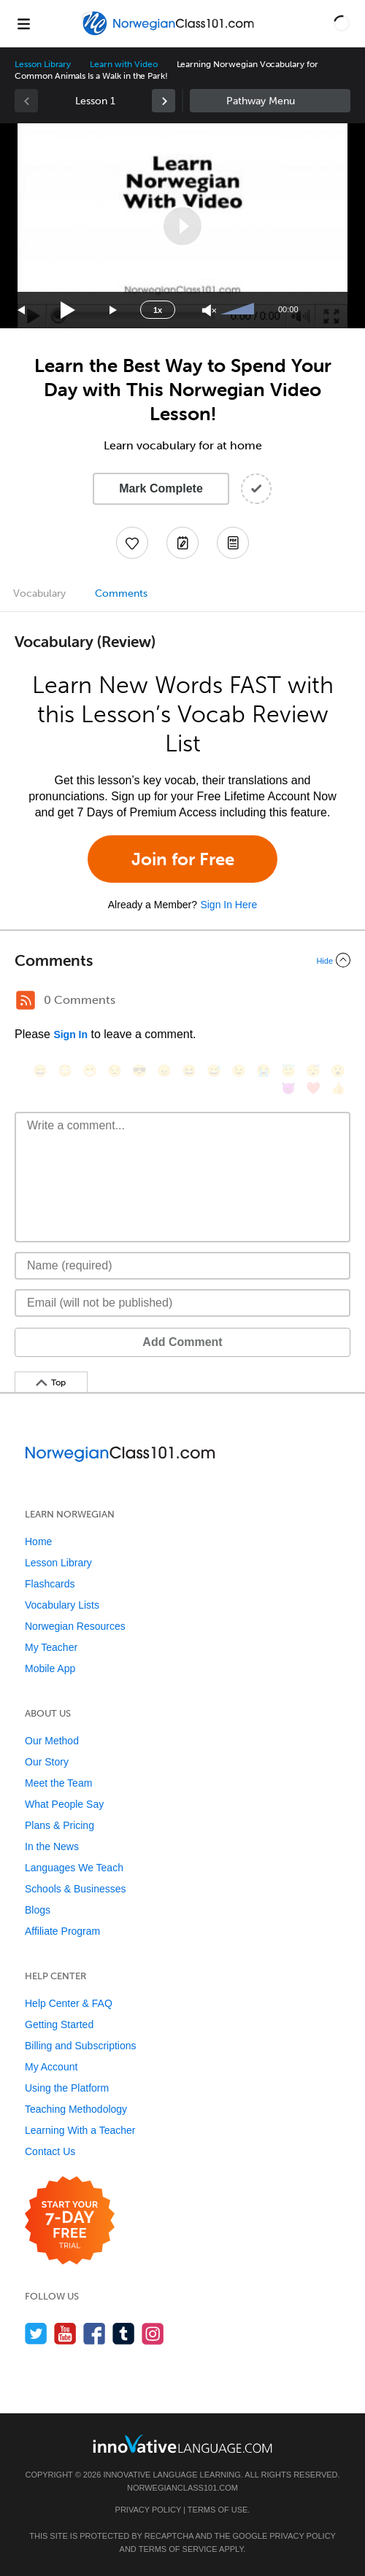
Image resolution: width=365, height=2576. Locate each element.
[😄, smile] (40, 1070)
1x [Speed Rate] (157, 310)
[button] (341, 23)
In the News (52, 1846)
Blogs (37, 1910)
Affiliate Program (62, 1931)
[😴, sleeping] (313, 1070)
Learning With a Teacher (80, 2130)
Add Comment (182, 1342)
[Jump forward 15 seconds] (114, 310)
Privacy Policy (148, 2509)
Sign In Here (228, 904)
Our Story (47, 1762)
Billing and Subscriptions (81, 2045)
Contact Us (50, 2151)
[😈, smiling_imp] (288, 1088)
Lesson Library (43, 64)
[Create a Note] (182, 543)
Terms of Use (218, 2509)
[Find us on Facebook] (94, 2333)
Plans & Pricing (59, 1825)
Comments (121, 593)
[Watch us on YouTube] (65, 2333)
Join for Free (182, 859)
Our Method (52, 1741)
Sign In (70, 1034)
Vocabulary (39, 593)
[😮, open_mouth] (338, 1070)
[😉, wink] (238, 1070)
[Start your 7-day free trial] (70, 2221)
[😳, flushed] (65, 1070)
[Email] (182, 1303)
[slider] (239, 310)
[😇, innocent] (288, 1070)
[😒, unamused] (114, 1070)
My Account (51, 2067)
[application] (182, 225)
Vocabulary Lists (62, 1605)
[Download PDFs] (233, 543)
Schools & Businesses (75, 1889)
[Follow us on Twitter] (36, 2333)
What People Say (64, 1804)
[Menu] (23, 23)
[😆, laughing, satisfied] (189, 1070)
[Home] (169, 34)
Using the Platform (67, 2088)
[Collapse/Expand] (182, 960)
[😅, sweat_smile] (213, 1070)
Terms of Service (178, 2549)
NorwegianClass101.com (182, 2487)
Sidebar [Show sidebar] (270, 100)
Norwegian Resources (75, 1626)
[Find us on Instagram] (153, 2333)
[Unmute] (209, 310)
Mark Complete (161, 488)
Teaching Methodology (76, 2109)
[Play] (68, 310)
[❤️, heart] (313, 1088)
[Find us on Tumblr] (123, 2333)
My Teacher (51, 1647)
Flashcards (49, 1584)
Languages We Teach (74, 1867)
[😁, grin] (89, 1070)
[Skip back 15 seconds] (22, 310)
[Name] (182, 1266)
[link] (163, 100)
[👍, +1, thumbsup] (338, 1088)
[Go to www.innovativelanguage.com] (182, 2443)
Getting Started (59, 2024)
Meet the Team (58, 1783)
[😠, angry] (164, 1070)
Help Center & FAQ (68, 2003)
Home (38, 1541)
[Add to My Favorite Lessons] (132, 543)
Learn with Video (123, 64)
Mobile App (50, 1668)
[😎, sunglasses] (139, 1070)
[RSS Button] (25, 1000)
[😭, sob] (263, 1070)
